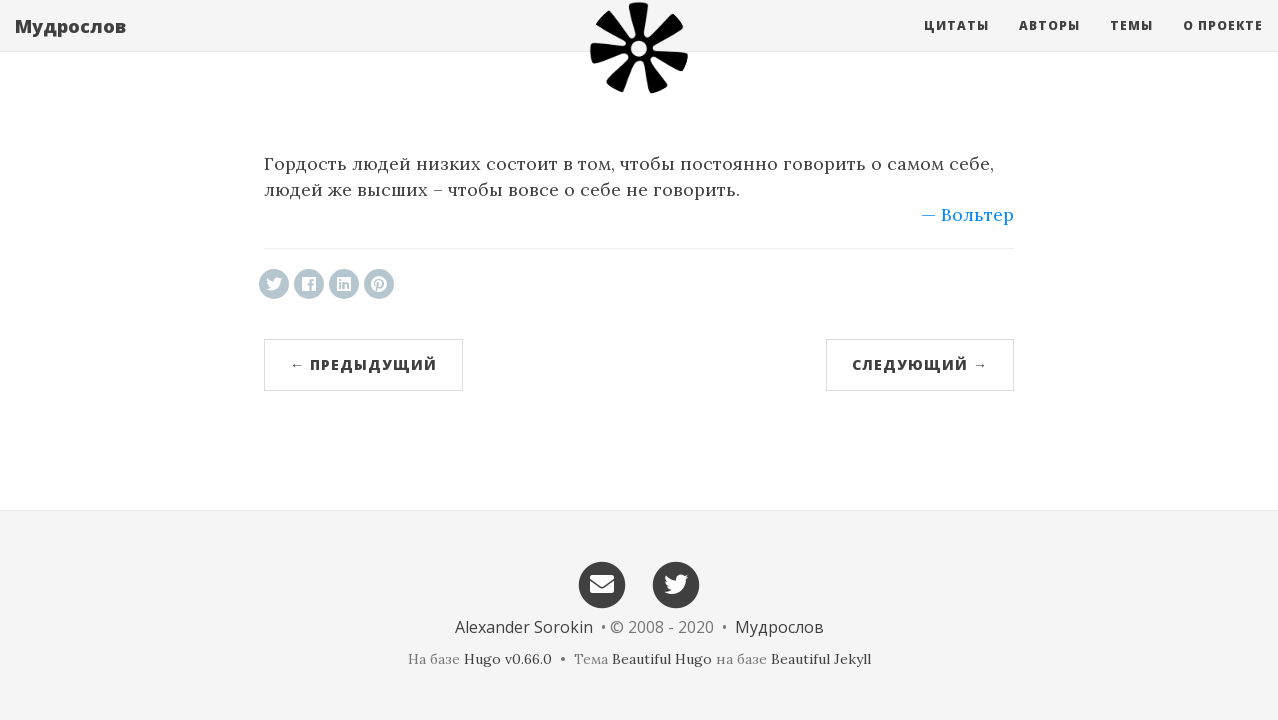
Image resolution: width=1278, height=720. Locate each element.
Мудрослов (70, 45)
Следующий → (920, 364)
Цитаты (956, 44)
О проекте (1223, 44)
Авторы (1049, 44)
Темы (1131, 44)
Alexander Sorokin (524, 627)
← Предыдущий (363, 364)
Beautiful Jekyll (821, 659)
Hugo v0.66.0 (508, 659)
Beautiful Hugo (662, 659)
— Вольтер (967, 214)
